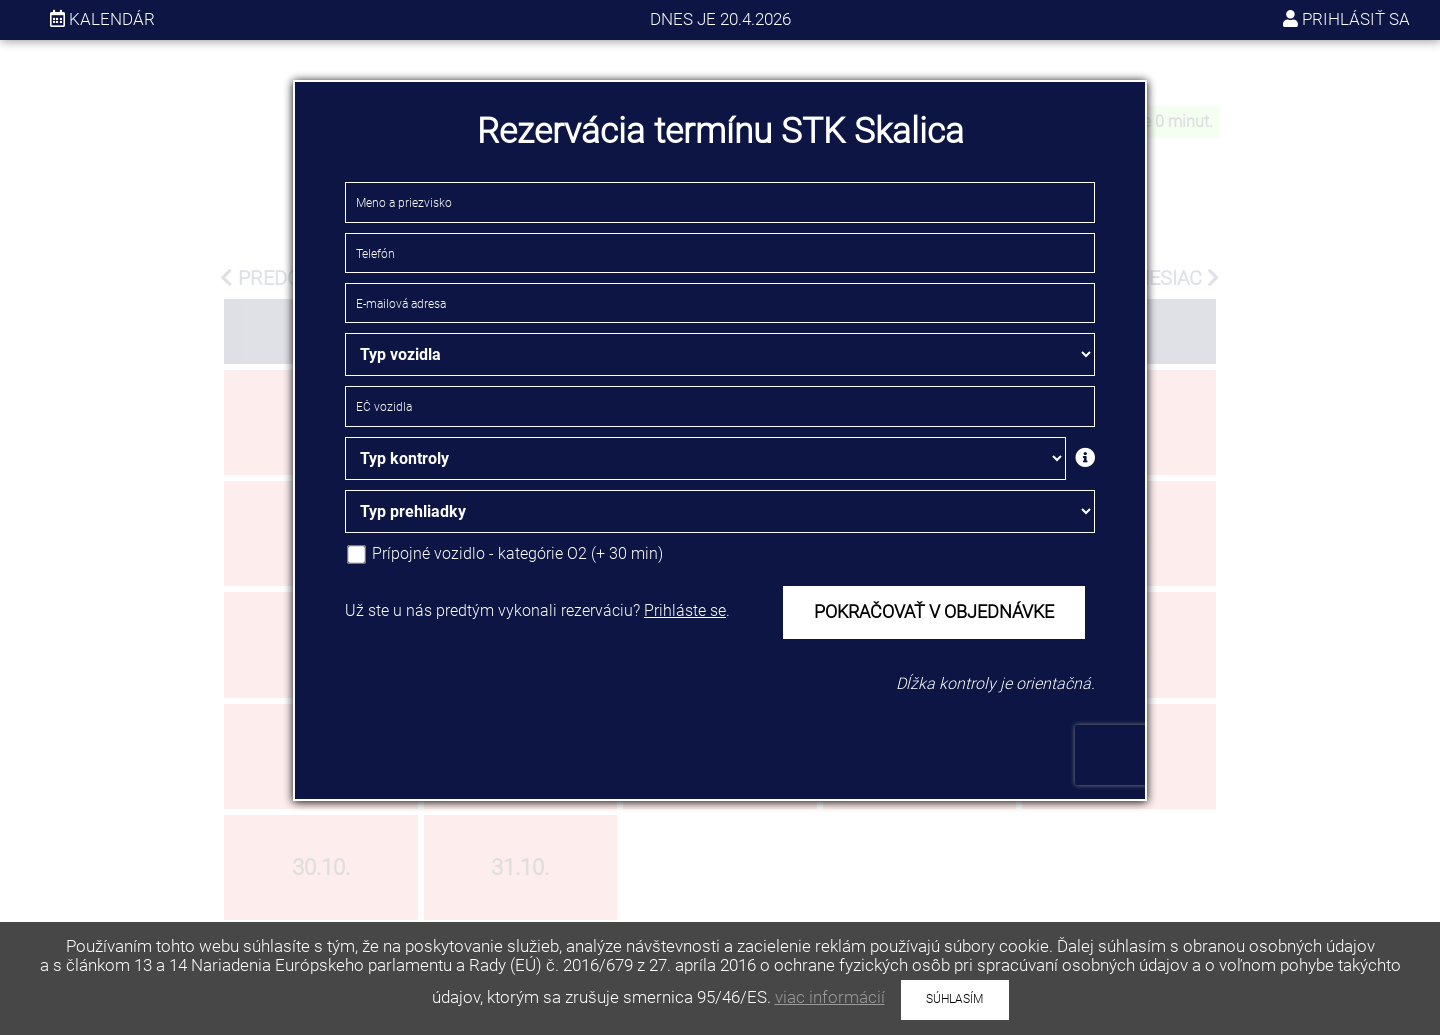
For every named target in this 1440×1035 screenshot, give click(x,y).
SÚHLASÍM (954, 999)
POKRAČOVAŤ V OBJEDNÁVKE (934, 611)
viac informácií (830, 997)
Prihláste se (685, 610)
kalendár (102, 19)
